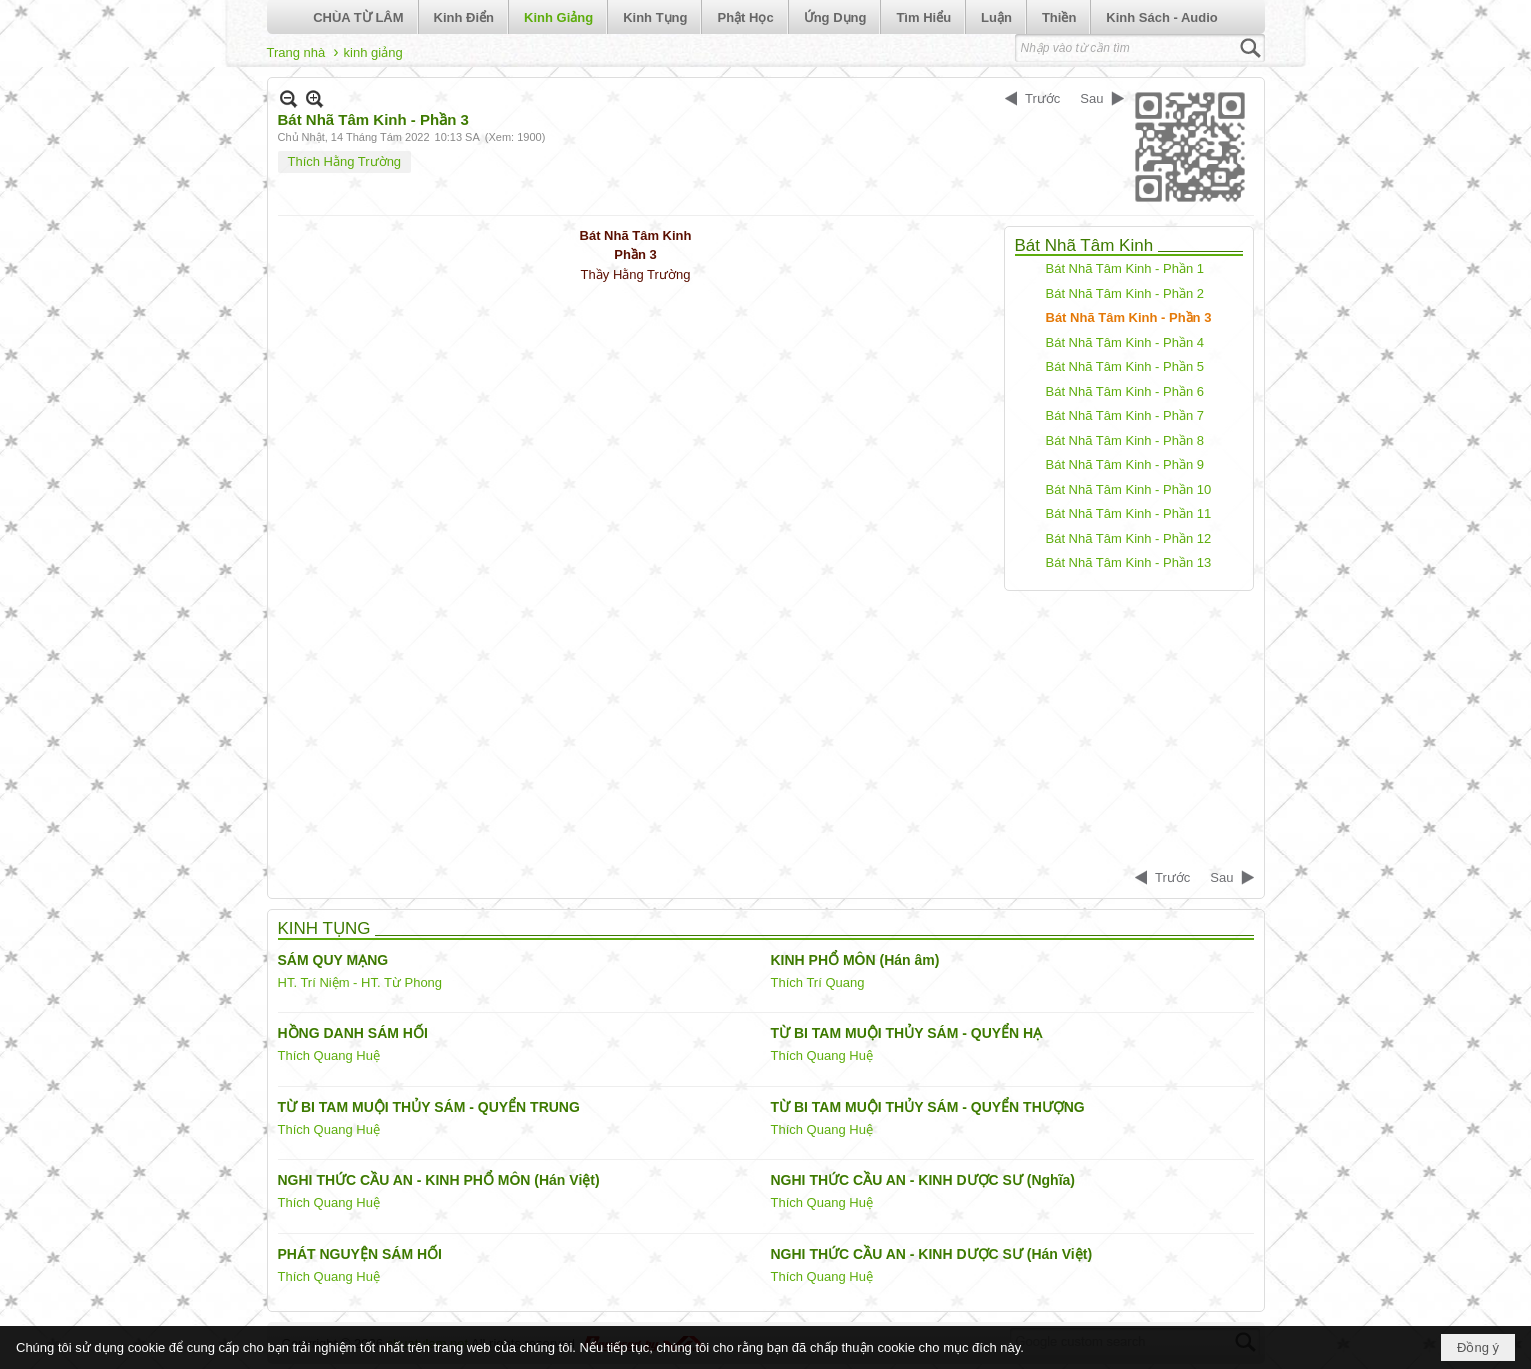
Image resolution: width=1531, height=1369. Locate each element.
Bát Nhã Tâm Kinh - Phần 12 (1129, 538)
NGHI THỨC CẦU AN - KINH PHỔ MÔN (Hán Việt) (439, 1180)
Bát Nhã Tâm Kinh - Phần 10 (1129, 489)
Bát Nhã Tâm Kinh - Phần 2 (1125, 293)
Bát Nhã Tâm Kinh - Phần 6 (1125, 391)
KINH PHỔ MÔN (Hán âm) (855, 960)
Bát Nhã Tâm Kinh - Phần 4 (1125, 342)
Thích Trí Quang (818, 982)
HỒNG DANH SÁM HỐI (353, 1033)
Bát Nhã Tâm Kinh (1084, 245)
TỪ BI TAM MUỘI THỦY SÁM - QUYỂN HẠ (907, 1033)
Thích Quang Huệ (329, 1055)
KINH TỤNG (324, 928)
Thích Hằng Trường (345, 161)
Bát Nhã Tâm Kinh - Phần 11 (1129, 513)
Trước (1042, 98)
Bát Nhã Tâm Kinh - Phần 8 (1125, 440)
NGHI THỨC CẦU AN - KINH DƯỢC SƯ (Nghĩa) (923, 1180)
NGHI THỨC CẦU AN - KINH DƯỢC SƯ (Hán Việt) (932, 1254)
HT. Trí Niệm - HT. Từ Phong (360, 982)
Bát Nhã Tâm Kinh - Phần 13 (1129, 562)
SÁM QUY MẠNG (333, 960)
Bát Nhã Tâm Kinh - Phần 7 (1125, 415)
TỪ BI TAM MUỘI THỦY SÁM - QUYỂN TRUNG (429, 1107)
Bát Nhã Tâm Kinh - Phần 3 (1129, 317)
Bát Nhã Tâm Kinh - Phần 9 (1125, 464)
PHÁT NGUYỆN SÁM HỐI (360, 1254)
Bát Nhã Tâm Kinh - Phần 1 (1125, 268)
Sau (1091, 98)
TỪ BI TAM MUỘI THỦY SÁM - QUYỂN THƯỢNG (928, 1107)
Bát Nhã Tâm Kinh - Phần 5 (1125, 366)
